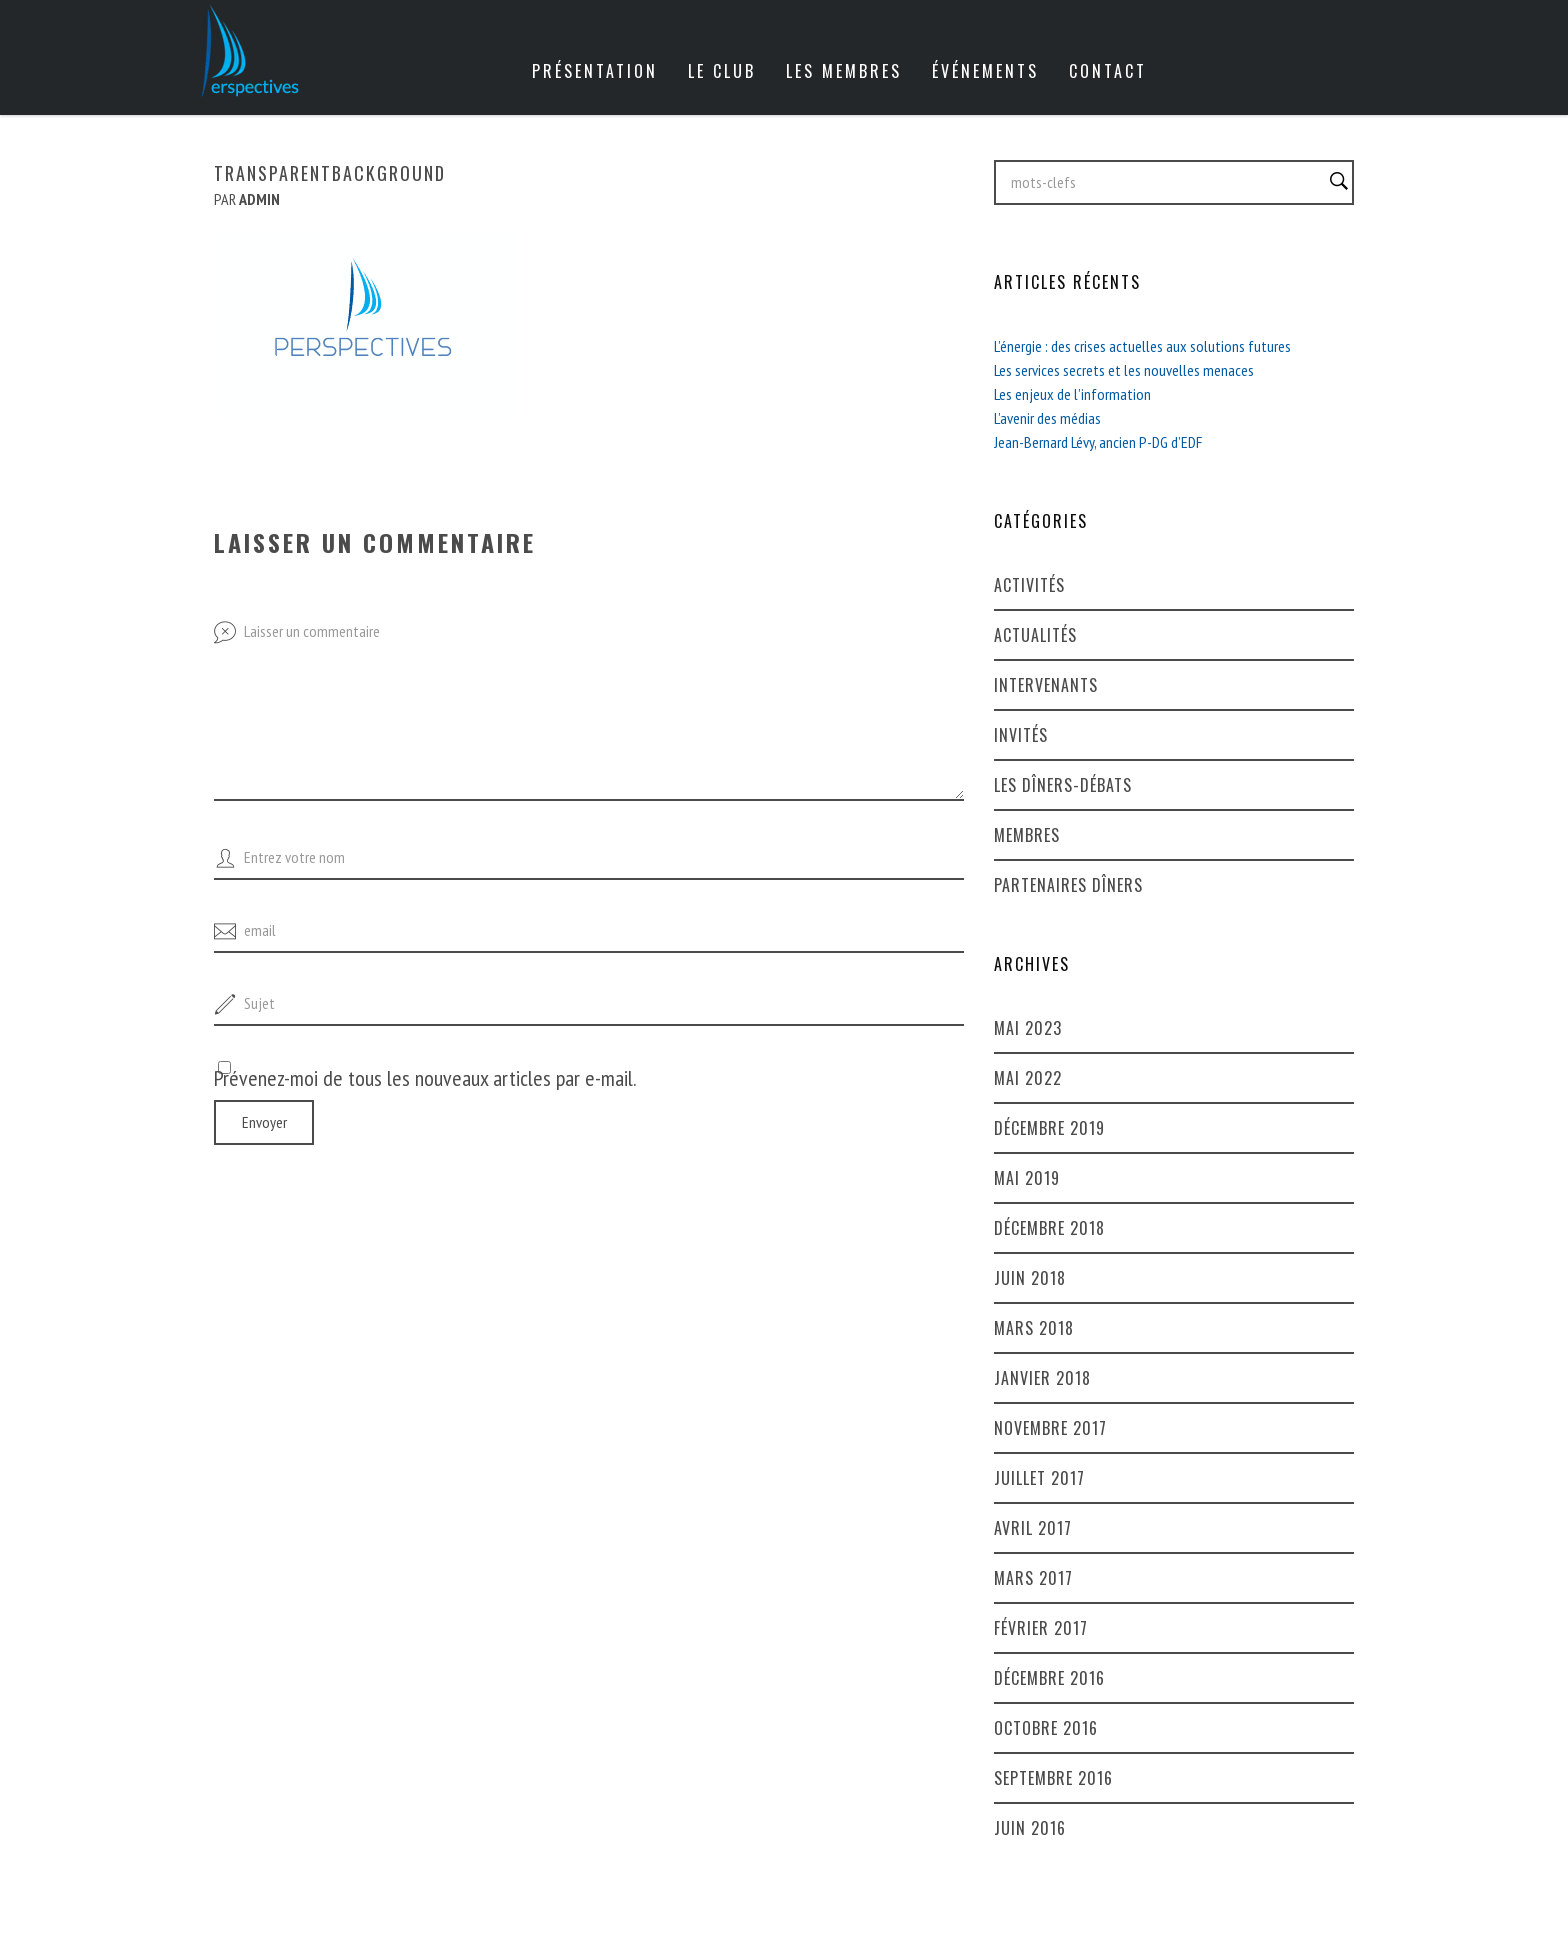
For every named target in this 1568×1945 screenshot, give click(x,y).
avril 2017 (1033, 1528)
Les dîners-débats (1063, 785)
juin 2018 (1030, 1278)
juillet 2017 (1039, 1478)
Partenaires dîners (1068, 885)
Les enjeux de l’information (1072, 394)
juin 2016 (1030, 1828)
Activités (1029, 585)
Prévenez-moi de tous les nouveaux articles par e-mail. (425, 1078)
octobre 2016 (1046, 1728)
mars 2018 (1034, 1328)
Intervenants (1046, 685)
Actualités (1035, 635)
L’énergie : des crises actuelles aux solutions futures (1142, 346)
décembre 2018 (1049, 1228)
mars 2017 (1033, 1578)
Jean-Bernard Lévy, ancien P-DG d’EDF (1098, 442)
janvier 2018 (1042, 1378)
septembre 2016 (1053, 1778)
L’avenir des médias (1047, 418)
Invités (1021, 735)
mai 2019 (1027, 1178)
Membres (1027, 835)
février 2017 (1041, 1628)
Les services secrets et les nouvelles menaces (1124, 370)
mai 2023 (1028, 1028)
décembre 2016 (1049, 1678)
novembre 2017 (1050, 1428)
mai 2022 (1028, 1078)
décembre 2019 (1049, 1128)
